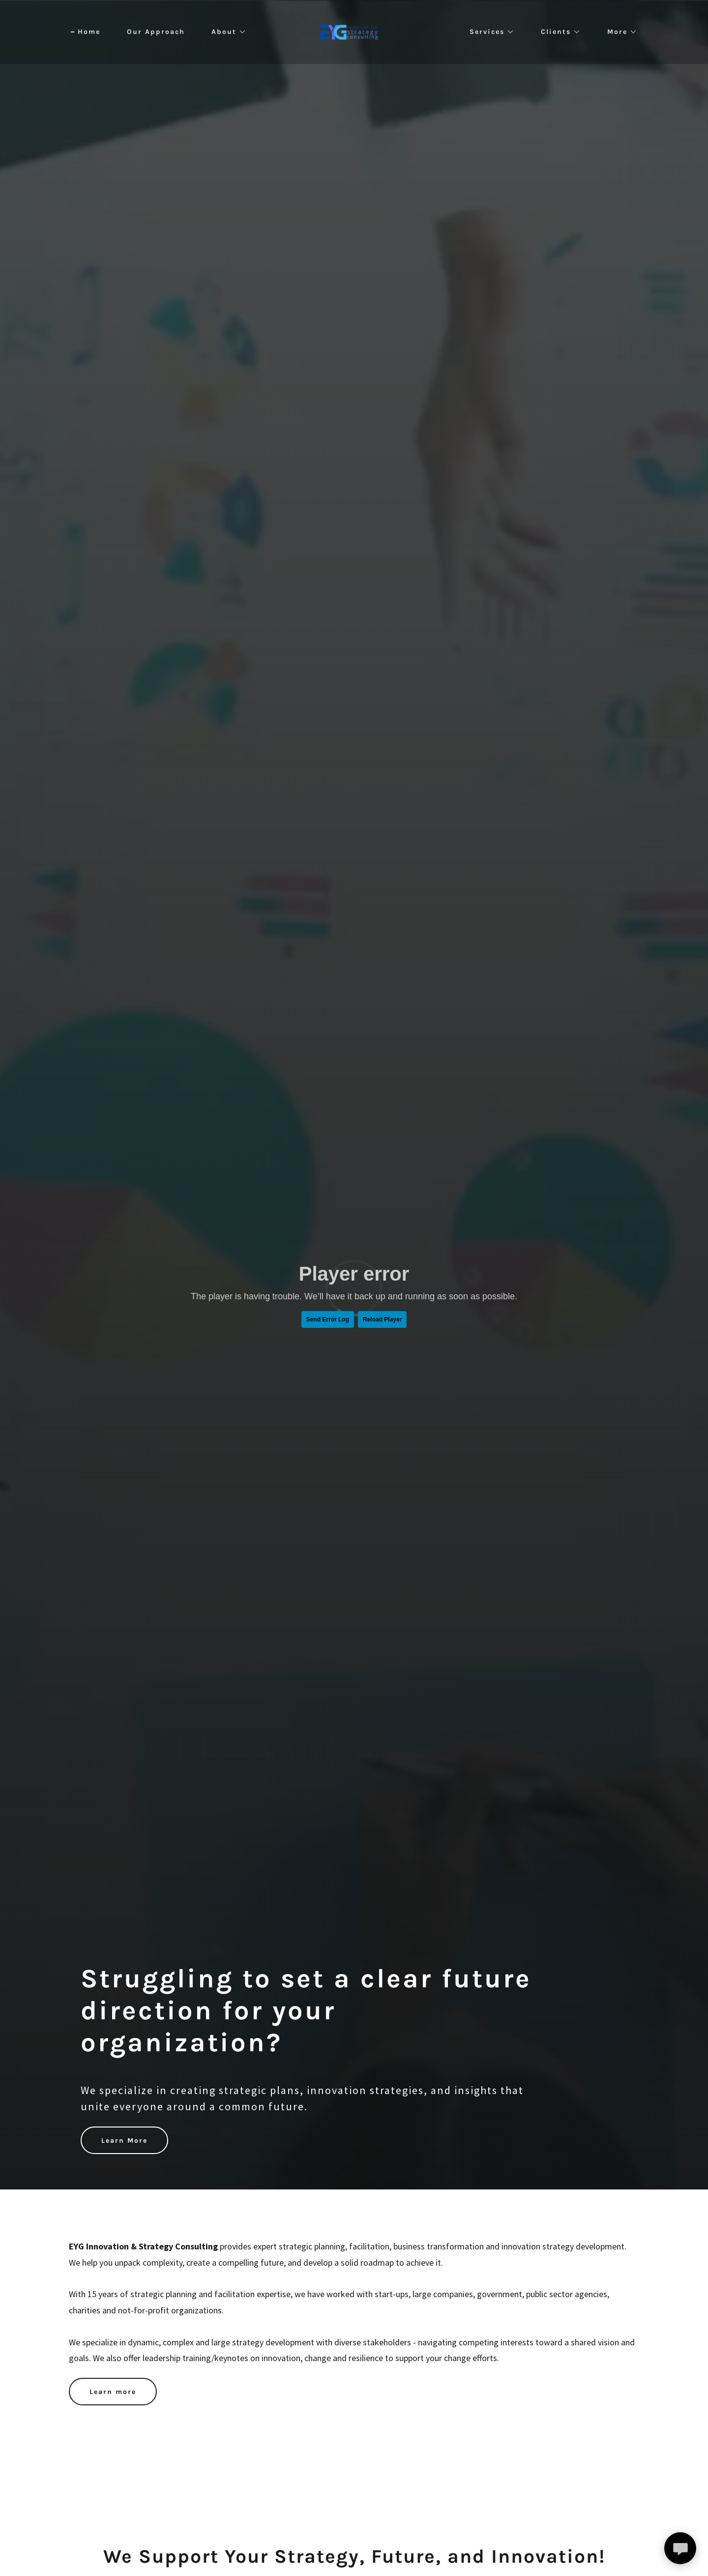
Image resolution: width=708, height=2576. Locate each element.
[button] (225, 32)
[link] (354, 31)
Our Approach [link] (156, 32)
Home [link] (89, 32)
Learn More (124, 2140)
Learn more (112, 2392)
